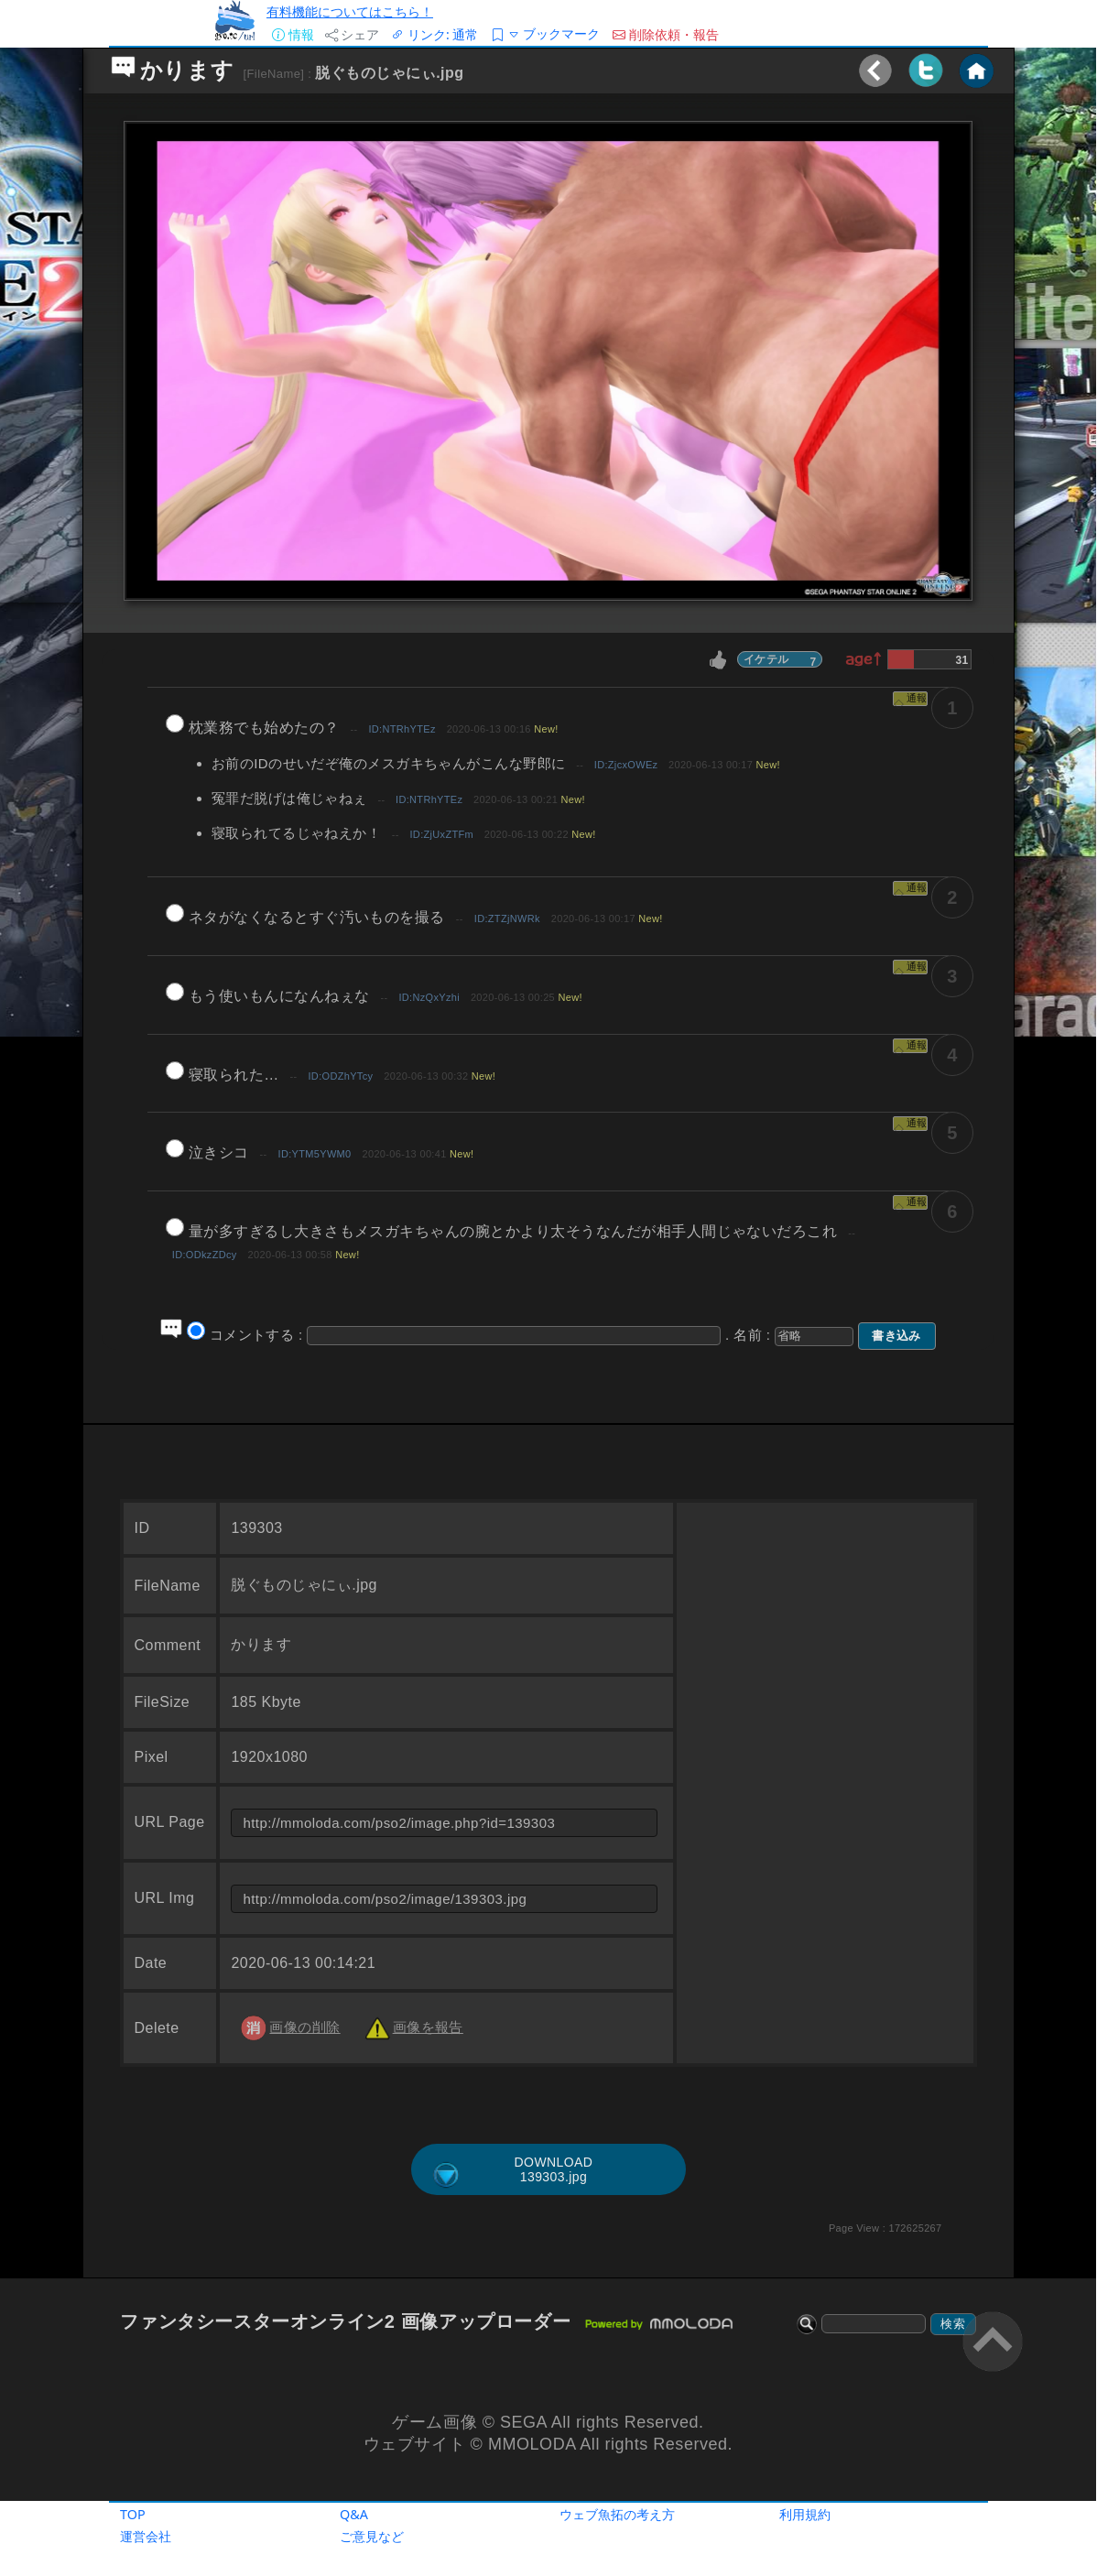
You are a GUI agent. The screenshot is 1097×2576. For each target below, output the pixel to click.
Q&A (354, 2514)
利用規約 (805, 2514)
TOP (133, 2514)
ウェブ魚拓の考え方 (617, 2514)
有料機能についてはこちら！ (349, 11)
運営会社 (145, 2536)
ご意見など (372, 2536)
